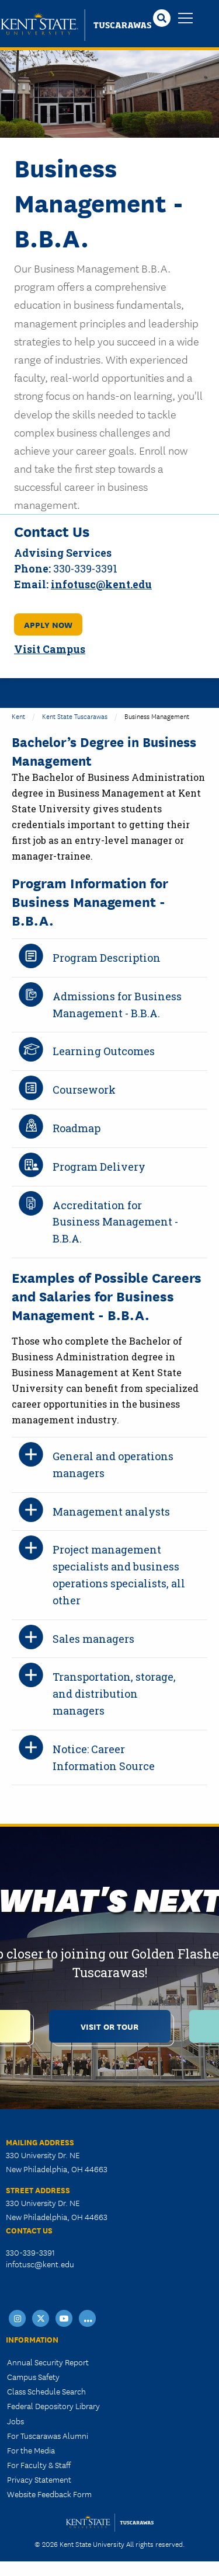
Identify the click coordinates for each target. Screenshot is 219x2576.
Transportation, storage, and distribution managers (114, 1694)
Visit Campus (49, 649)
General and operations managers (113, 1464)
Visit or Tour (109, 2026)
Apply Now (48, 624)
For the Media (31, 2450)
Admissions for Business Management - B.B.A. (117, 1004)
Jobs (15, 2420)
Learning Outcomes (104, 1051)
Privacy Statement (39, 2479)
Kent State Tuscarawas (74, 715)
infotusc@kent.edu (40, 2263)
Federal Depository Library (53, 2405)
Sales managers (93, 1639)
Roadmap (76, 1128)
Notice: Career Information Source (104, 1757)
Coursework (84, 1090)
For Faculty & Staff (39, 2464)
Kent (18, 715)
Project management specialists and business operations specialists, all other (119, 1574)
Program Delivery (99, 1167)
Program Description (107, 958)
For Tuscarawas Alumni (47, 2435)
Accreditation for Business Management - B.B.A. (115, 1222)
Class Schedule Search (46, 2391)
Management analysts (111, 1512)
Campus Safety (33, 2376)
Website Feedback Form (49, 2493)
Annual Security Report (48, 2361)
